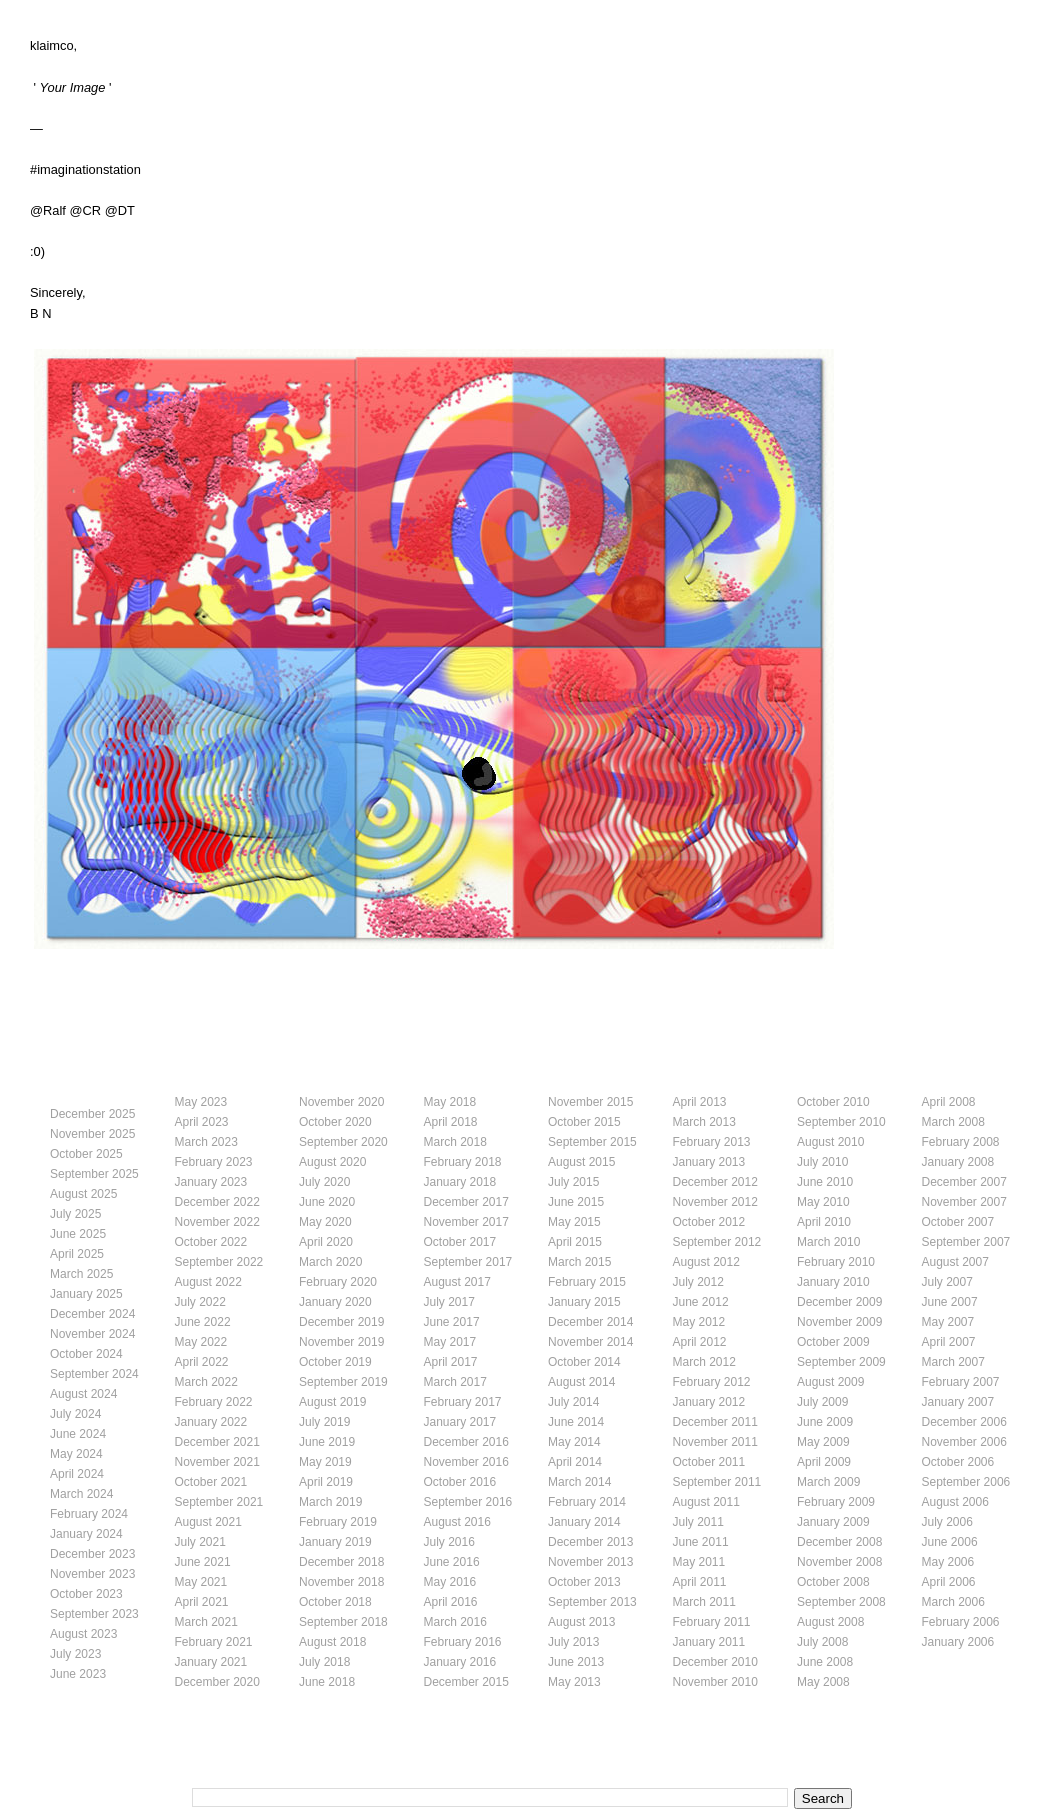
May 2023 (201, 1102)
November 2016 (466, 1462)
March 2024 (81, 1494)
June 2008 (825, 1662)
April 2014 (575, 1462)
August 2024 (83, 1394)
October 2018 (335, 1602)
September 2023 (94, 1614)
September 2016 (468, 1502)
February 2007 (961, 1382)
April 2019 (326, 1482)
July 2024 (75, 1414)
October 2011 (709, 1462)
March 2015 (579, 1262)
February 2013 (712, 1142)
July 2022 (200, 1302)
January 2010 (833, 1282)
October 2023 (86, 1594)
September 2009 (841, 1362)
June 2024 (78, 1434)
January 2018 (460, 1182)
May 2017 (450, 1342)
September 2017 (468, 1262)
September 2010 (841, 1122)
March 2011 (704, 1602)
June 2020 (327, 1202)
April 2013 (700, 1102)
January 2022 (211, 1422)
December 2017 (466, 1202)
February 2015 (587, 1282)
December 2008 (839, 1542)
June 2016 (452, 1562)
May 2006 (948, 1562)
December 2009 (839, 1302)
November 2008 (839, 1562)
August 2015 (581, 1162)
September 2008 (841, 1602)
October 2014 (584, 1362)
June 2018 (327, 1682)
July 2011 (698, 1522)
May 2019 (325, 1462)
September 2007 (966, 1242)
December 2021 (217, 1442)
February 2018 (463, 1162)
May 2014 (574, 1442)
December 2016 (466, 1442)
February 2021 (214, 1642)
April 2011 (700, 1582)
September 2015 (592, 1142)
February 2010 (836, 1262)
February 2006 (961, 1622)
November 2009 (839, 1322)
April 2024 (77, 1474)
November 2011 (715, 1442)
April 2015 (575, 1242)
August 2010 (830, 1142)
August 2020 (332, 1162)
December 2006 (964, 1422)
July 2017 (449, 1302)
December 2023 (92, 1554)
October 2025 (86, 1154)
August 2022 (208, 1282)
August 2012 (706, 1262)
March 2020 (330, 1262)
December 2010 (715, 1662)
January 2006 (958, 1642)
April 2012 (700, 1342)
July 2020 (324, 1182)
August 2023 (83, 1634)
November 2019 (341, 1342)
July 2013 (573, 1642)
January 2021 (211, 1662)
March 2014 (579, 1482)
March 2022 (206, 1382)
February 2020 (338, 1282)
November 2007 (964, 1202)
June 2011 (701, 1542)
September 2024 (94, 1374)
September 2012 (717, 1242)
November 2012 (715, 1202)
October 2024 (86, 1354)
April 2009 (824, 1462)
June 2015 (576, 1202)
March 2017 (455, 1382)
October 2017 (460, 1242)
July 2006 (947, 1522)
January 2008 (958, 1162)
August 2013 (581, 1622)
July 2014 (573, 1402)
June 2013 (576, 1662)
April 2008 (949, 1102)
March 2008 (953, 1122)
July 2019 (324, 1422)
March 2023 (206, 1142)
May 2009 (823, 1442)
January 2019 (335, 1542)
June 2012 (701, 1302)
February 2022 (214, 1402)
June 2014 (576, 1422)
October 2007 (958, 1222)
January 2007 (958, 1402)
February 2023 (214, 1162)
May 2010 (823, 1202)
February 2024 (89, 1514)
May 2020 (325, 1222)
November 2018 (341, 1582)
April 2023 (202, 1122)
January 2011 (709, 1642)
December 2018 (341, 1562)
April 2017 (451, 1362)
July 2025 (75, 1214)
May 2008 (823, 1682)
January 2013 (709, 1162)
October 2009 (833, 1342)
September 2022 (219, 1262)
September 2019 (343, 1382)
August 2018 (332, 1642)
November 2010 (715, 1682)
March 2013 (704, 1122)
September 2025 (94, 1174)
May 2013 (574, 1682)
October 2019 (335, 1362)
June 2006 (950, 1542)
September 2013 (592, 1602)
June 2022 (203, 1322)
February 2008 (961, 1142)
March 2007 (953, 1362)
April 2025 (77, 1254)
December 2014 (590, 1322)
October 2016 (460, 1482)
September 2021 (219, 1502)
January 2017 (460, 1422)
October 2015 (584, 1122)
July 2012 (698, 1282)
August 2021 (208, 1522)
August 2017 (457, 1282)
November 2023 (92, 1574)
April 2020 (326, 1242)
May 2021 (201, 1582)
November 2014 (590, 1342)
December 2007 (964, 1182)
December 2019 (341, 1322)
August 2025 (83, 1194)
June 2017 (452, 1322)
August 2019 (332, 1402)
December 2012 (715, 1182)
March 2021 (206, 1622)
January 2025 (86, 1294)
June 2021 (203, 1562)
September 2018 (343, 1622)
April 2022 (202, 1362)
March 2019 (330, 1502)
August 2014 (581, 1382)
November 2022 (217, 1222)
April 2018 (451, 1122)
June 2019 (327, 1442)
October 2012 (709, 1222)
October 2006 (958, 1462)
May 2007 (948, 1322)
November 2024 (92, 1334)
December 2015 (466, 1682)
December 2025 (92, 1114)
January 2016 (460, 1662)
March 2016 (455, 1622)
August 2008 (830, 1622)
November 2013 (590, 1562)
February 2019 (338, 1522)
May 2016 (450, 1582)
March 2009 (828, 1482)
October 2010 (833, 1102)
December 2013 (590, 1542)
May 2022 (201, 1342)
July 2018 (324, 1662)
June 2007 (950, 1302)
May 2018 (450, 1102)
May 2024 (76, 1454)
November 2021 (217, 1462)
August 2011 (706, 1502)
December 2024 (92, 1314)
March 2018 (455, 1142)
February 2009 (836, 1502)
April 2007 (949, 1342)
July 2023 (75, 1654)
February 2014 (587, 1502)
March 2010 (828, 1242)
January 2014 (584, 1522)
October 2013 (584, 1582)
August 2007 (955, 1262)
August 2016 (457, 1522)
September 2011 (717, 1482)
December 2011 (715, 1422)
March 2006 (953, 1602)
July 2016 (449, 1542)
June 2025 (78, 1234)
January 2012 (709, 1402)
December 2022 (217, 1202)
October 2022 (211, 1242)
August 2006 (955, 1502)
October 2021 (211, 1482)
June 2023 (78, 1674)
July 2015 (573, 1182)
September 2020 (343, 1142)
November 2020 (341, 1102)
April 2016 (451, 1602)
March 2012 (704, 1362)
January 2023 (211, 1182)
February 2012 (712, 1382)
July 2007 (947, 1282)
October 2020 (335, 1122)
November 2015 (590, 1102)
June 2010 (825, 1182)
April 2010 (824, 1222)
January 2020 (335, 1302)
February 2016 (463, 1642)
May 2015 (574, 1222)
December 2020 (217, 1682)
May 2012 (699, 1322)
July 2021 (200, 1542)
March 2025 (81, 1274)
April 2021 (202, 1602)
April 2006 (949, 1582)
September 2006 (966, 1482)
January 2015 (584, 1302)
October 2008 (833, 1582)
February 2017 (463, 1402)
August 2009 (830, 1382)
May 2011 (699, 1562)
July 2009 (822, 1402)
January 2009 (833, 1522)
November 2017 (466, 1222)
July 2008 (822, 1642)
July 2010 (822, 1162)
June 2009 (825, 1422)
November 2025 (92, 1134)
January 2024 (86, 1534)
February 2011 (712, 1622)
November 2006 (964, 1442)
